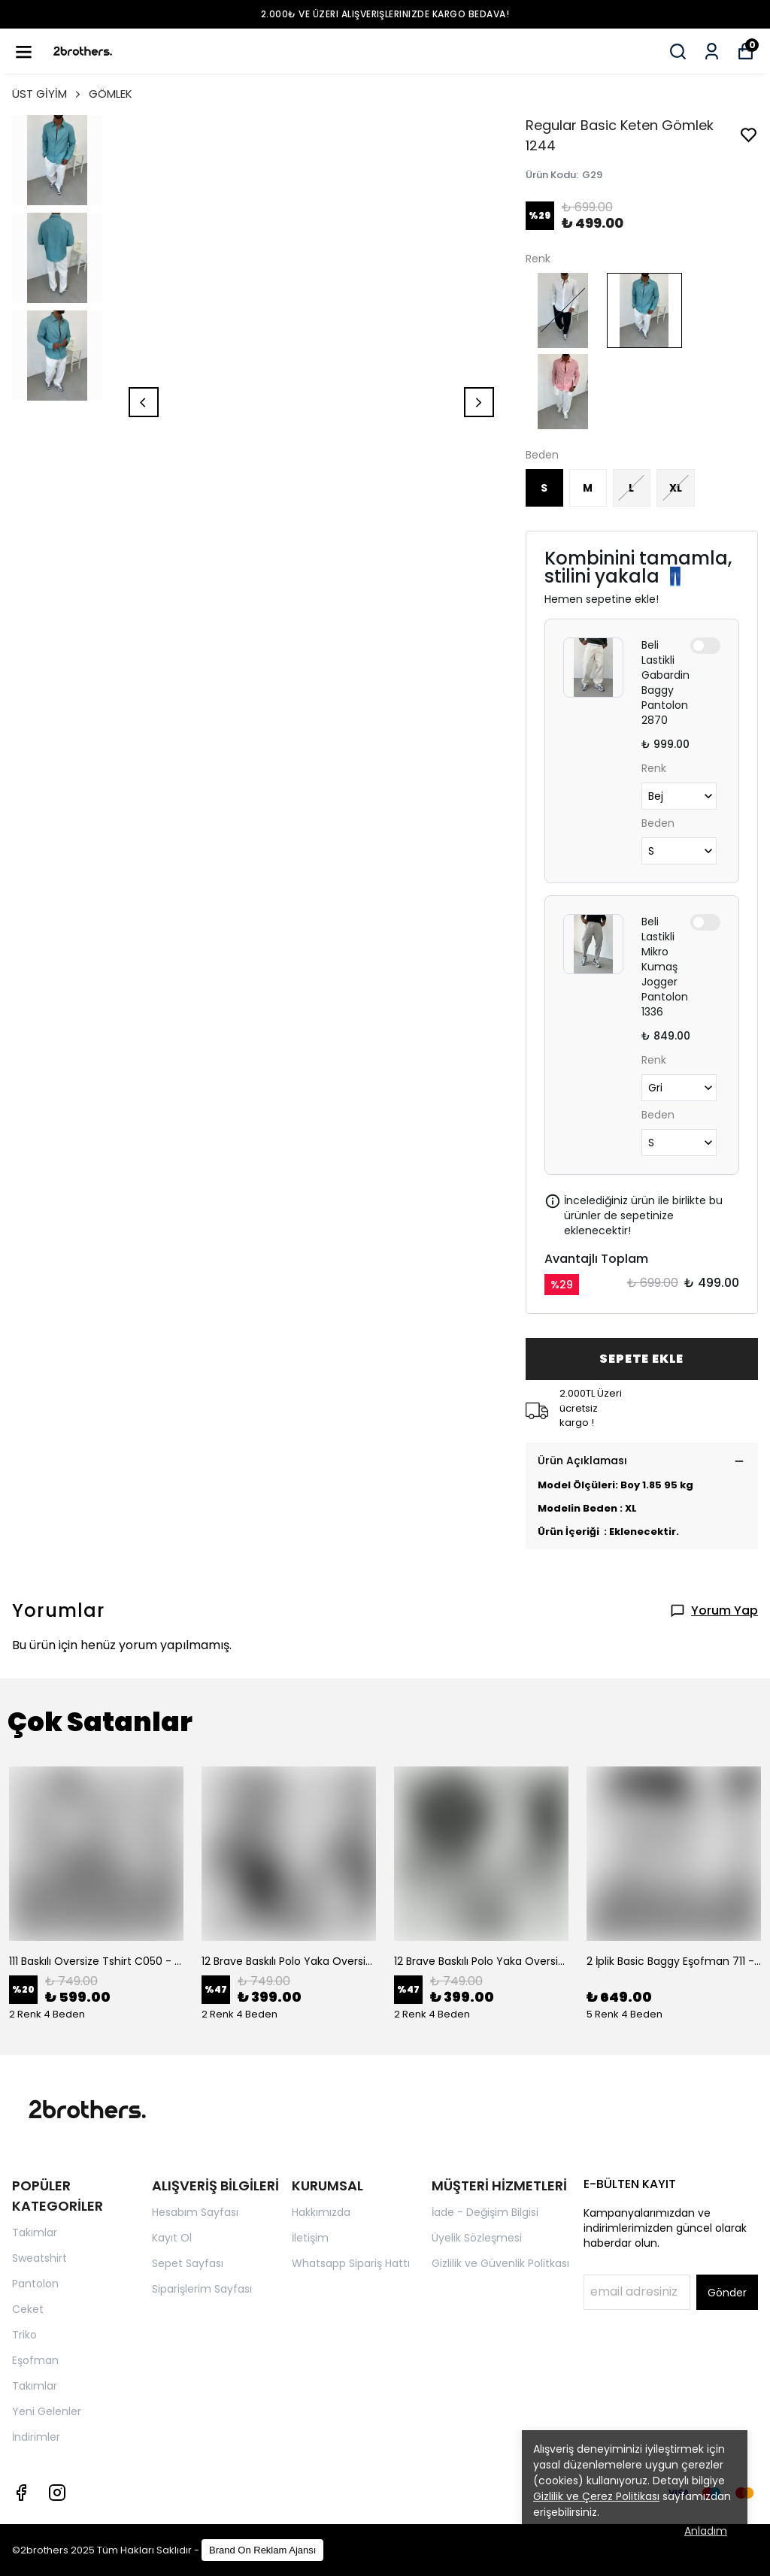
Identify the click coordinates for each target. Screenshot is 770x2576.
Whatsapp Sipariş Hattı (351, 2263)
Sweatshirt (39, 2258)
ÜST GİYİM (47, 93)
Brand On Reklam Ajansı (262, 2550)
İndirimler (36, 2436)
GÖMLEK (110, 93)
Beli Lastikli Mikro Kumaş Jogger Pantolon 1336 (664, 966)
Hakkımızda (321, 2212)
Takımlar (34, 2232)
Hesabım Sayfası (195, 2212)
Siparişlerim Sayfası (202, 2288)
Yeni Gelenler (46, 2411)
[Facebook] (21, 2493)
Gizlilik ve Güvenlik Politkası (500, 2263)
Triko (24, 2334)
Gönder (727, 2292)
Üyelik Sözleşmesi (477, 2237)
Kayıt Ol (172, 2237)
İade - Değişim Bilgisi (485, 2212)
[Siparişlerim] (711, 51)
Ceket (28, 2309)
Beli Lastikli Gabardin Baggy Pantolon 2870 (665, 682)
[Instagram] (57, 2493)
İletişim (310, 2237)
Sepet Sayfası (187, 2263)
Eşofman (35, 2360)
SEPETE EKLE (641, 1358)
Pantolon (35, 2283)
